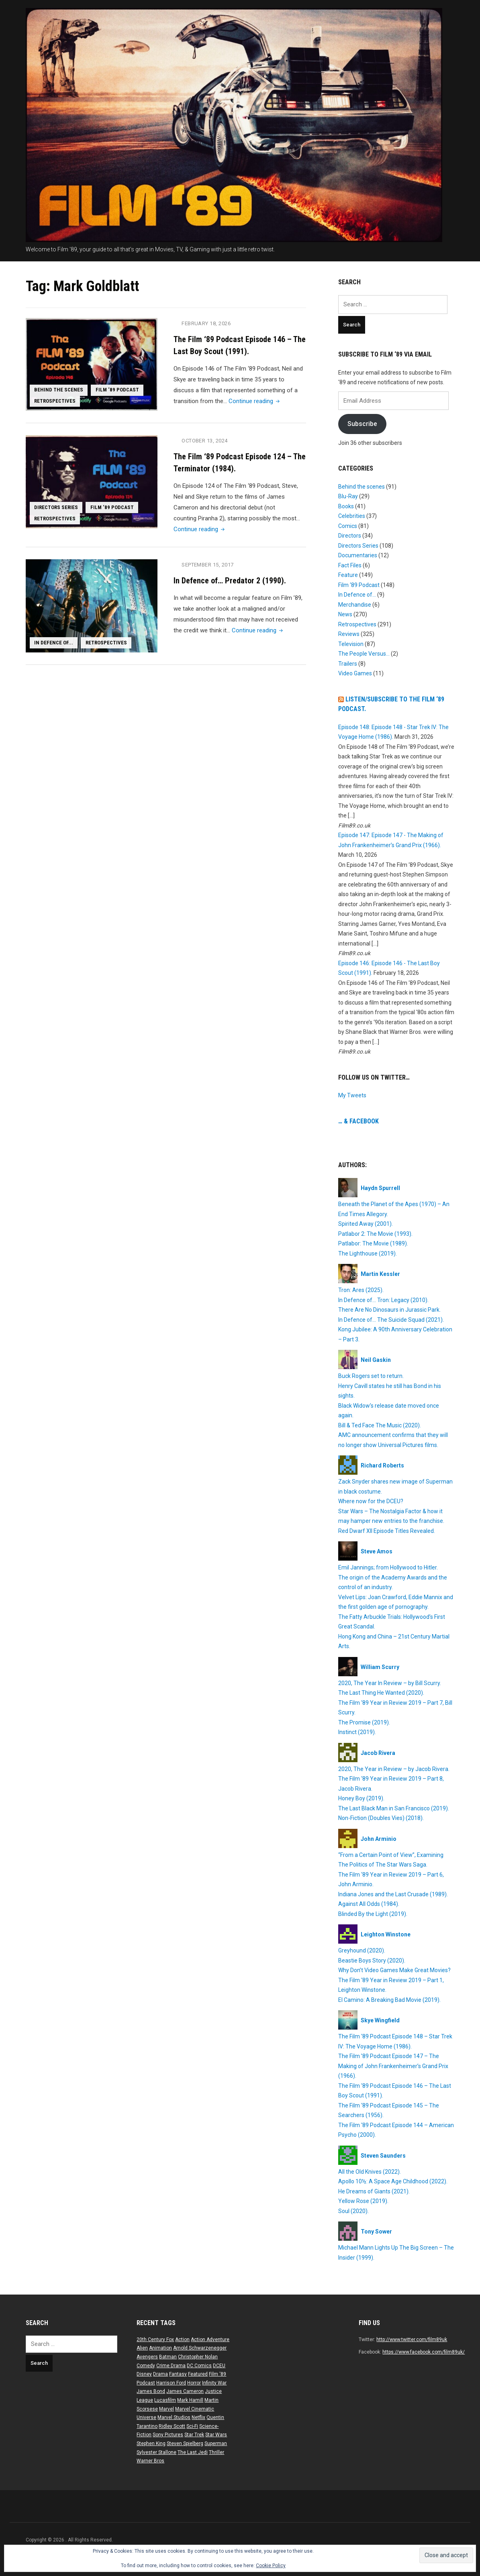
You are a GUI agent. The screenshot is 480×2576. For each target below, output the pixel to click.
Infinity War (214, 2383)
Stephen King (151, 2443)
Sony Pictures (168, 2434)
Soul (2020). (353, 2211)
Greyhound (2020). (361, 1950)
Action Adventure (210, 2339)
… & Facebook (358, 1121)
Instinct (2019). (357, 1732)
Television (351, 644)
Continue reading (255, 400)
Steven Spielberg (185, 2443)
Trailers (347, 663)
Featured (198, 2374)
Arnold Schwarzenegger (200, 2348)
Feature (348, 575)
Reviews (348, 634)
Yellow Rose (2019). (363, 2201)
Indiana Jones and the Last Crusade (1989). (393, 1894)
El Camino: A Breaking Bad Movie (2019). (389, 2000)
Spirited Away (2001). (365, 1224)
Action (182, 2339)
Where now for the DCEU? (370, 1501)
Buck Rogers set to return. (371, 1376)
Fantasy (178, 2374)
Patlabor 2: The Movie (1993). (375, 1234)
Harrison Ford (171, 2383)
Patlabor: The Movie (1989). (373, 1243)
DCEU (219, 2365)
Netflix (198, 2417)
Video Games (355, 673)
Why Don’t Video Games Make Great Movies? (394, 1970)
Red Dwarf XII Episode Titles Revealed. (386, 1531)
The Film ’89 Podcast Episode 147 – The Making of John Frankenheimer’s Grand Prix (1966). (393, 2066)
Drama (160, 2374)
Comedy (146, 2365)
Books (346, 506)
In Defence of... (54, 642)
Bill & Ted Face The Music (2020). (379, 1425)
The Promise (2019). (364, 1722)
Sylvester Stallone (156, 2452)
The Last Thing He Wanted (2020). (381, 1692)
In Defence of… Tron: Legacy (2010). (383, 1300)
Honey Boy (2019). (361, 1798)
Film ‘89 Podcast (118, 389)
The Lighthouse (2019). (367, 1253)
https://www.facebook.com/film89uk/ (423, 2352)
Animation (160, 2348)
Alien (142, 2348)
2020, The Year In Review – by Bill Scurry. (389, 1683)
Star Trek (194, 2434)
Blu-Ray (348, 496)
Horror (194, 2383)
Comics (347, 526)
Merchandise (354, 604)
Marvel (166, 2409)
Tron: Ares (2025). (361, 1290)
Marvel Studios (173, 2417)
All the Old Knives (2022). (369, 2171)
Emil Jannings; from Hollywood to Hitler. (388, 1567)
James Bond (151, 2391)
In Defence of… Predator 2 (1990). (230, 580)
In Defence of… (357, 594)
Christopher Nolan (198, 2357)
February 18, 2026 (206, 323)
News (345, 614)
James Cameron (185, 2391)
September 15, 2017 (208, 564)
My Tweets (352, 1095)
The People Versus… (364, 653)
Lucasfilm (165, 2400)
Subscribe (362, 424)
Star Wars (216, 2434)
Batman (168, 2357)
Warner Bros (150, 2461)
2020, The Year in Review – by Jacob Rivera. (393, 1769)
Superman (215, 2443)
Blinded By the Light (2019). (372, 1914)
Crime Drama (171, 2365)
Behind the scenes (59, 389)
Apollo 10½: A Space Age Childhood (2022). (392, 2181)
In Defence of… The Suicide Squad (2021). (391, 1320)
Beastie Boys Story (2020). (371, 1960)
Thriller (216, 2452)
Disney (144, 2374)
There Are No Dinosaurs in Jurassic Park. (389, 1309)
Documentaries (357, 555)
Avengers (147, 2357)
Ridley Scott (172, 2426)
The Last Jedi (193, 2452)
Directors (349, 535)
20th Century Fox (155, 2339)
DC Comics (199, 2365)
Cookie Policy (271, 2565)
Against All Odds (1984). (368, 1904)
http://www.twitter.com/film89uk (411, 2339)
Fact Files (350, 565)
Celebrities (351, 516)
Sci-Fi (192, 2426)
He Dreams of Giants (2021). (374, 2191)
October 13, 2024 (205, 441)
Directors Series (56, 507)
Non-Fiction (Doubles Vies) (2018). (381, 1818)
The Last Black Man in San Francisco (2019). (393, 1808)
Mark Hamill (190, 2400)
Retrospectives (55, 401)
